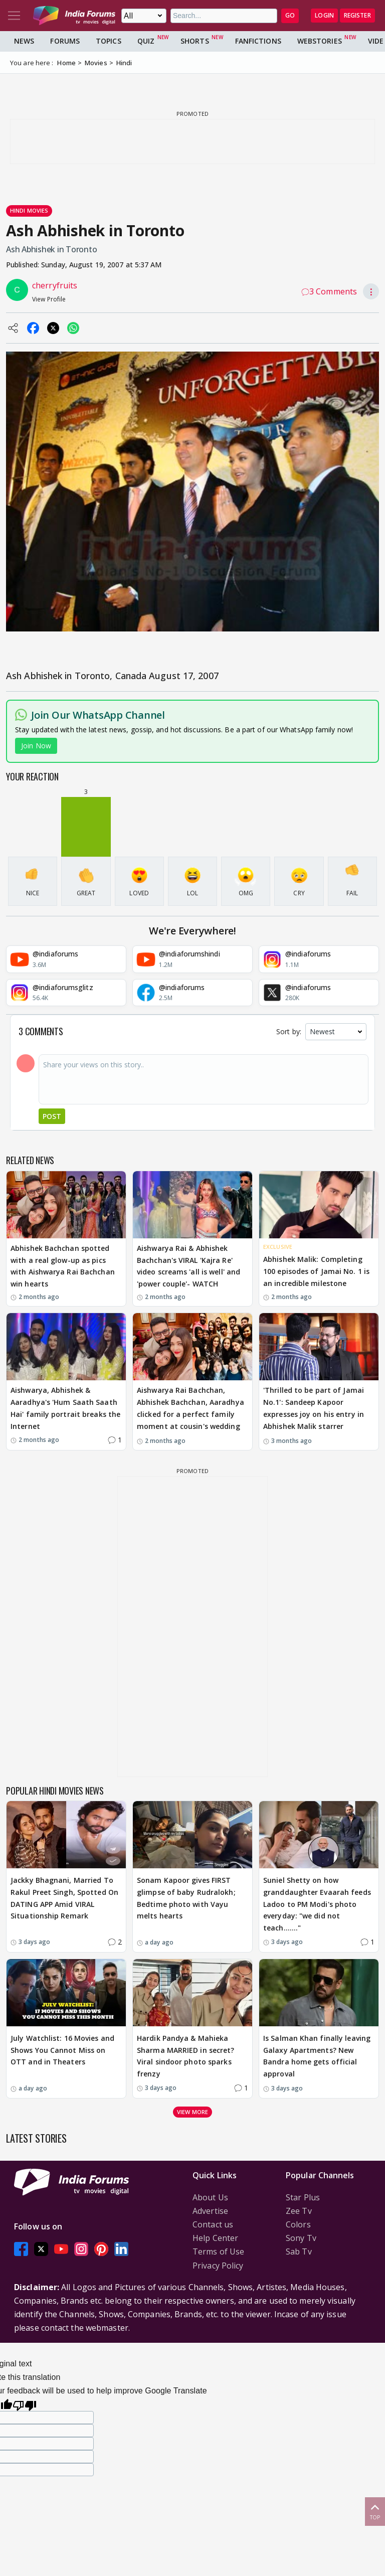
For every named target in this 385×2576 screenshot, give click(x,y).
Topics (108, 41)
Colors (298, 2224)
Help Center (215, 2237)
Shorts (194, 41)
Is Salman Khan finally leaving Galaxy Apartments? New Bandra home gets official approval (316, 2055)
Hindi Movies (29, 210)
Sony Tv (301, 2237)
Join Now (36, 745)
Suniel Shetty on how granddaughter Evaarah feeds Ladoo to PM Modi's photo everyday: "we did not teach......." (317, 1904)
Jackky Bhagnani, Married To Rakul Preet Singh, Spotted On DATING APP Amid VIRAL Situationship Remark (64, 1897)
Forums (65, 41)
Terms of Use (218, 2251)
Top (375, 2511)
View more (192, 2112)
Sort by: (288, 1031)
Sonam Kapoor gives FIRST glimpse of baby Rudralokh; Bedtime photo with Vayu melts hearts (186, 1897)
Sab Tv (299, 2251)
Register (357, 15)
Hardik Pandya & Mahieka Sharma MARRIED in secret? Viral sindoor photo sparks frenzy (186, 2055)
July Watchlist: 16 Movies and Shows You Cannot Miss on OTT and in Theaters (62, 2050)
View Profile (49, 299)
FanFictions (258, 41)
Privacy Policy (217, 2265)
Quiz (145, 41)
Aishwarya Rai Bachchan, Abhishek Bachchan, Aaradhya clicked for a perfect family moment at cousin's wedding (190, 1407)
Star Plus (303, 2197)
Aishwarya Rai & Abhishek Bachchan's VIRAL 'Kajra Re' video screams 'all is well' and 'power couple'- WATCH (188, 1266)
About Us (210, 2197)
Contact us (212, 2224)
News (24, 41)
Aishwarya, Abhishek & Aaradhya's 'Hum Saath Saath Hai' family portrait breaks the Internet (65, 1407)
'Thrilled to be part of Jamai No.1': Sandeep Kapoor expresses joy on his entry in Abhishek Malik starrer (313, 1407)
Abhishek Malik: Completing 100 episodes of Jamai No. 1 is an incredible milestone (316, 1271)
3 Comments (329, 291)
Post (52, 1116)
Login (324, 15)
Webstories (319, 41)
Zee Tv (299, 2210)
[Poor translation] (25, 2404)
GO (290, 15)
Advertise (210, 2210)
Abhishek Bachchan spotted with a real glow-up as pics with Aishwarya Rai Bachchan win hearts (63, 1266)
